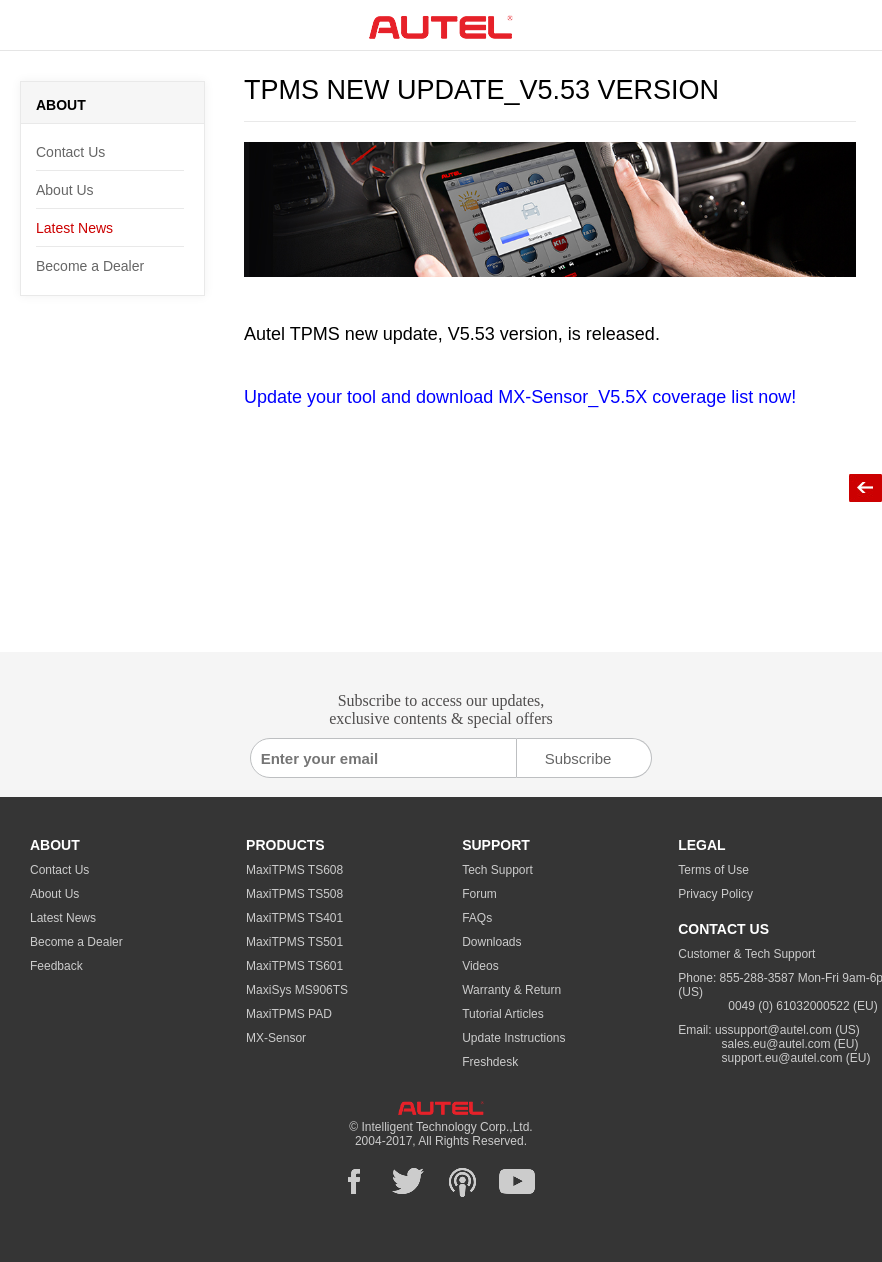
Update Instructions (513, 1038)
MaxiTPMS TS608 (294, 870)
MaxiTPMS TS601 (294, 966)
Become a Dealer (90, 266)
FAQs (477, 918)
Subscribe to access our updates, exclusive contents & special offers (441, 709)
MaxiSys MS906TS (297, 990)
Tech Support (497, 870)
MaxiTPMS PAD (289, 1014)
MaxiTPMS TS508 (294, 894)
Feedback (56, 966)
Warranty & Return (511, 990)
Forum (479, 894)
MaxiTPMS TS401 (294, 918)
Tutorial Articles (503, 1014)
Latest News (74, 228)
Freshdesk (490, 1062)
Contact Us (70, 152)
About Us (65, 190)
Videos (480, 966)
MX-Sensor (276, 1038)
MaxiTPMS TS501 (294, 942)
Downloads (491, 942)
